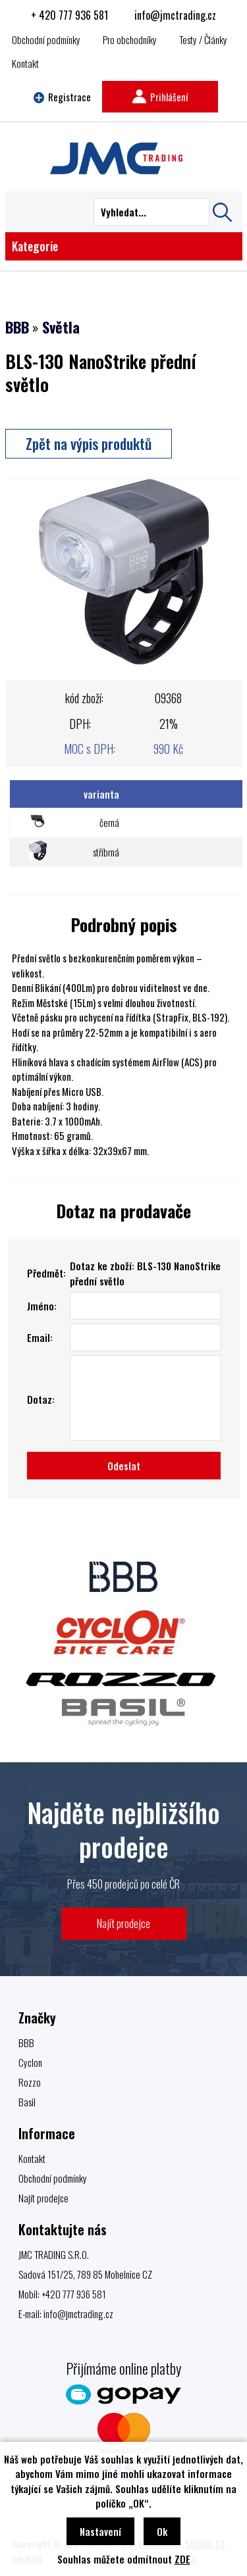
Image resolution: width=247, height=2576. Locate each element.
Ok (162, 2531)
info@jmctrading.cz (175, 15)
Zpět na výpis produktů (88, 443)
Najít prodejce (123, 1923)
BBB (17, 327)
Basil (27, 2101)
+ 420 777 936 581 (69, 15)
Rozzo (29, 2082)
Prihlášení (160, 96)
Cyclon (30, 2062)
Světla (61, 327)
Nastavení (100, 2531)
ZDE (182, 2559)
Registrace (63, 96)
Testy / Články (203, 39)
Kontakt (25, 63)
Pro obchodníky (130, 39)
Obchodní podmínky (46, 39)
